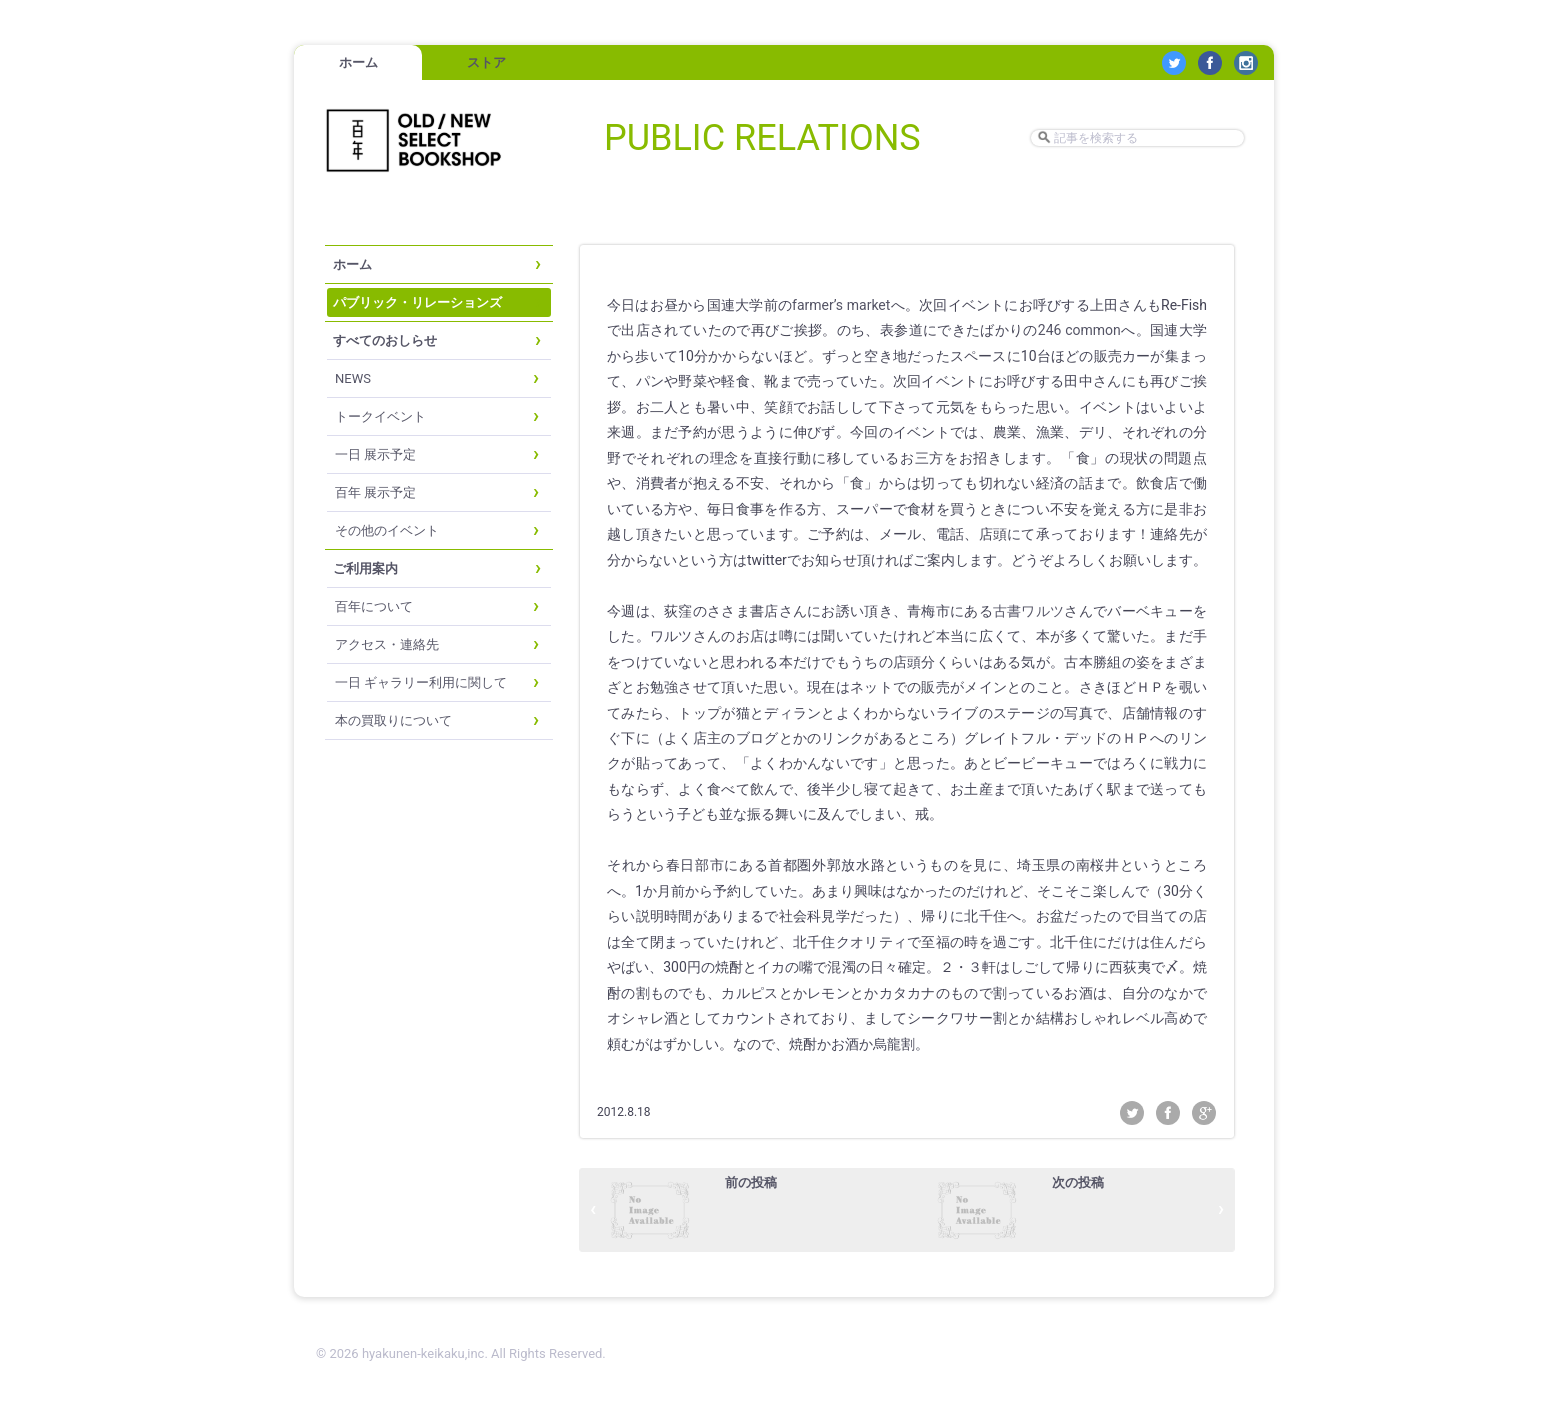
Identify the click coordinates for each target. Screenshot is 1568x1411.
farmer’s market (841, 305)
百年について (374, 606)
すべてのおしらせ (385, 340)
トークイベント (380, 416)
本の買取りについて (393, 720)
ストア (486, 62)
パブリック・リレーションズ (417, 302)
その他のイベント (387, 530)
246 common (1079, 330)
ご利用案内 (365, 568)
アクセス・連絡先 (387, 644)
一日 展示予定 (375, 454)
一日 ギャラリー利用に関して (421, 682)
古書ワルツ (1028, 611)
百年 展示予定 (375, 492)
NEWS (353, 378)
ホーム (358, 62)
